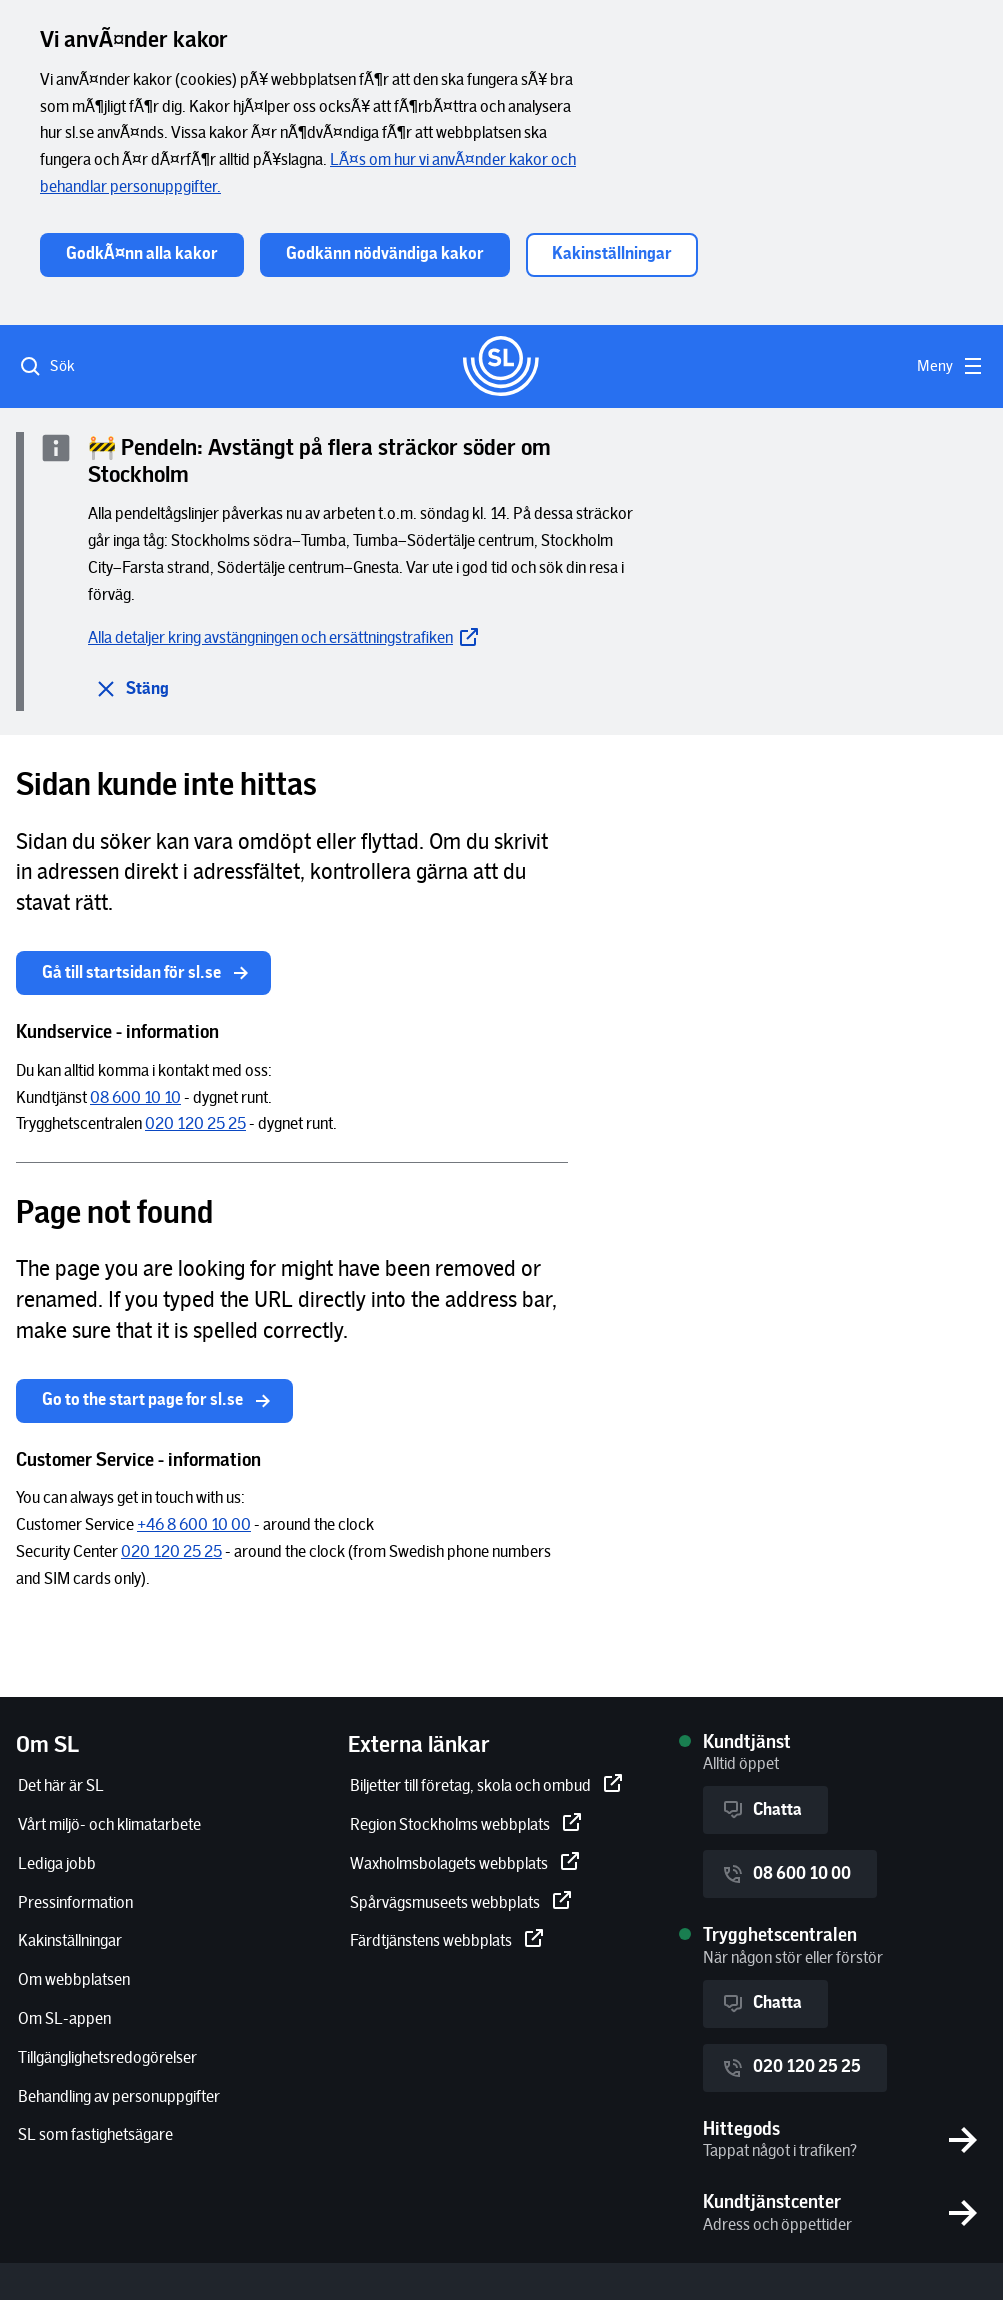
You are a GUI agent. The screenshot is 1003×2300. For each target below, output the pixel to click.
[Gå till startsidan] (501, 366)
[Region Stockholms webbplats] (466, 1825)
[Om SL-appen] (64, 2019)
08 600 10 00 (786, 1874)
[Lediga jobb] (57, 1864)
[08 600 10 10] (135, 1098)
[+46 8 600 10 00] (194, 1525)
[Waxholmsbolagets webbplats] (465, 1864)
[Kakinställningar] (70, 1941)
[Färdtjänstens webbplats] (447, 1941)
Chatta (761, 1810)
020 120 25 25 (791, 2068)
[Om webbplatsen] (74, 1980)
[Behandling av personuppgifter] (119, 2097)
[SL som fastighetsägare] (95, 2135)
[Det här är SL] (61, 1786)
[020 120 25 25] (195, 1124)
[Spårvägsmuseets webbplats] (461, 1903)
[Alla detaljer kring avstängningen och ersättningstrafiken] (284, 638)
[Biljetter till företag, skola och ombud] (486, 1786)
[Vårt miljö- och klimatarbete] (109, 1825)
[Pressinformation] (75, 1903)
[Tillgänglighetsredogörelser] (107, 2058)
